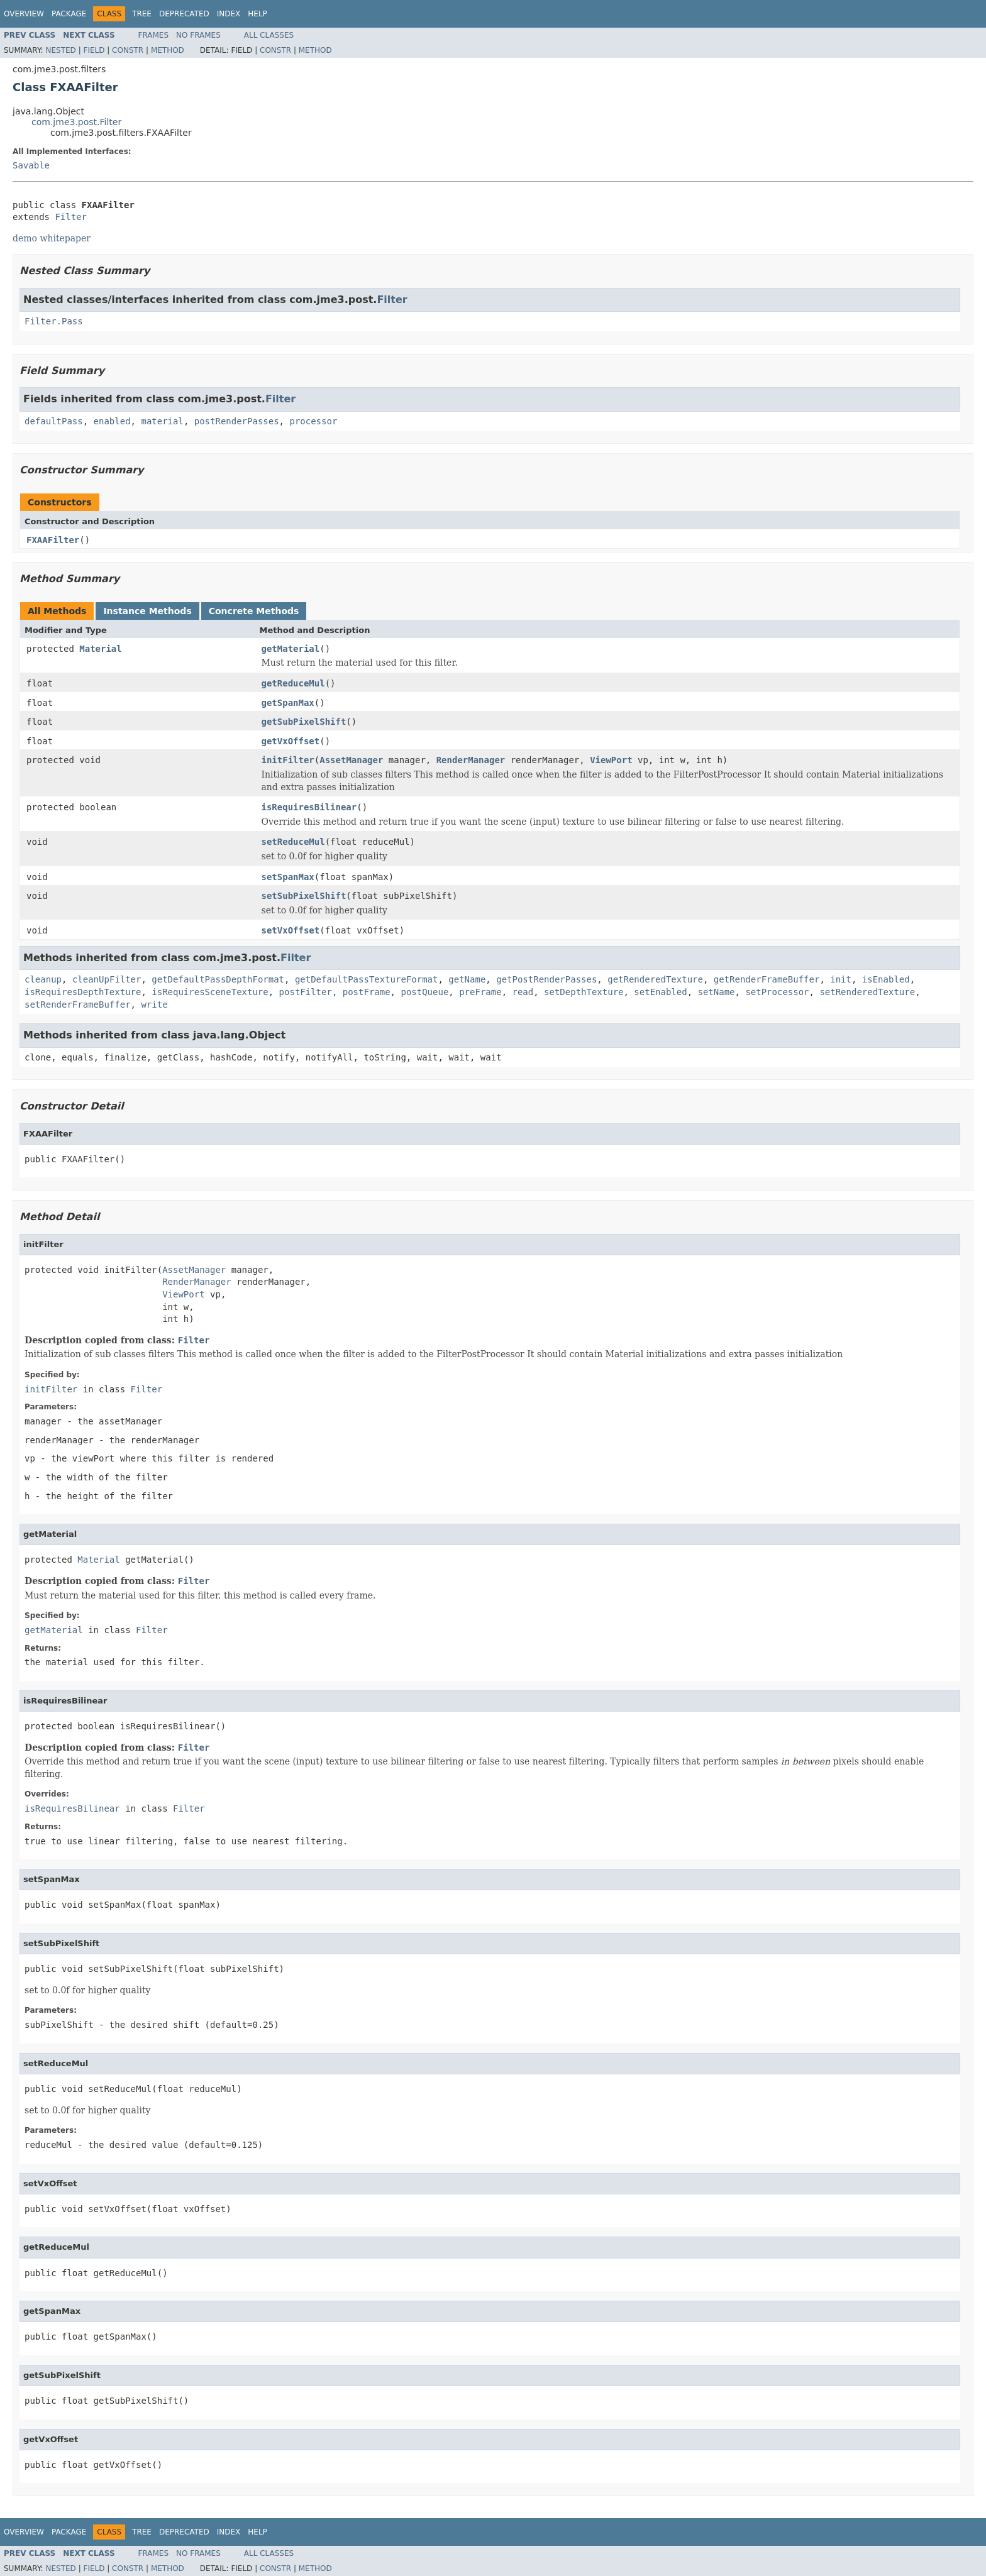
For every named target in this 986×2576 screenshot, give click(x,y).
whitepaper (65, 238)
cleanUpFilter (106, 979)
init (840, 979)
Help (257, 13)
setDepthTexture (583, 992)
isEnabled (886, 979)
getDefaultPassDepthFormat (218, 979)
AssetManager (351, 760)
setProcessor (777, 992)
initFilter (288, 760)
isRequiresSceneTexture (210, 992)
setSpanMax (288, 877)
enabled (112, 421)
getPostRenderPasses (546, 979)
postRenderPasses (236, 421)
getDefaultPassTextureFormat (366, 979)
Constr (127, 50)
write (154, 1004)
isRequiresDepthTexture (83, 992)
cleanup (43, 979)
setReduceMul (293, 842)
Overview (24, 13)
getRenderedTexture (655, 979)
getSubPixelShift (304, 722)
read (522, 992)
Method (167, 50)
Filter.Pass (54, 321)
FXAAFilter (52, 540)
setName (716, 992)
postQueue (424, 992)
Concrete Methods (254, 611)
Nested (60, 50)
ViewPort (611, 760)
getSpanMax (288, 703)
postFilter (305, 992)
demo (25, 238)
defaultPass (54, 421)
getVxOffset (291, 741)
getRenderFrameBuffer (767, 979)
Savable (31, 165)
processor (313, 421)
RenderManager (471, 760)
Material (100, 649)
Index (229, 13)
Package (69, 13)
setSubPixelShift (304, 896)
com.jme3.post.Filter (76, 122)
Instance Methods (147, 611)
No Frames (198, 35)
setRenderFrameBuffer (78, 1004)
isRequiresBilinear (309, 807)
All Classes (269, 35)
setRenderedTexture (867, 992)
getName (466, 979)
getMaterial (291, 649)
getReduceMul (293, 683)
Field (93, 50)
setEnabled (660, 992)
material (162, 421)
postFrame (367, 992)
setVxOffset (291, 930)
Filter (71, 217)
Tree (142, 13)
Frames (153, 35)
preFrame (480, 992)
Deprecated (184, 13)
